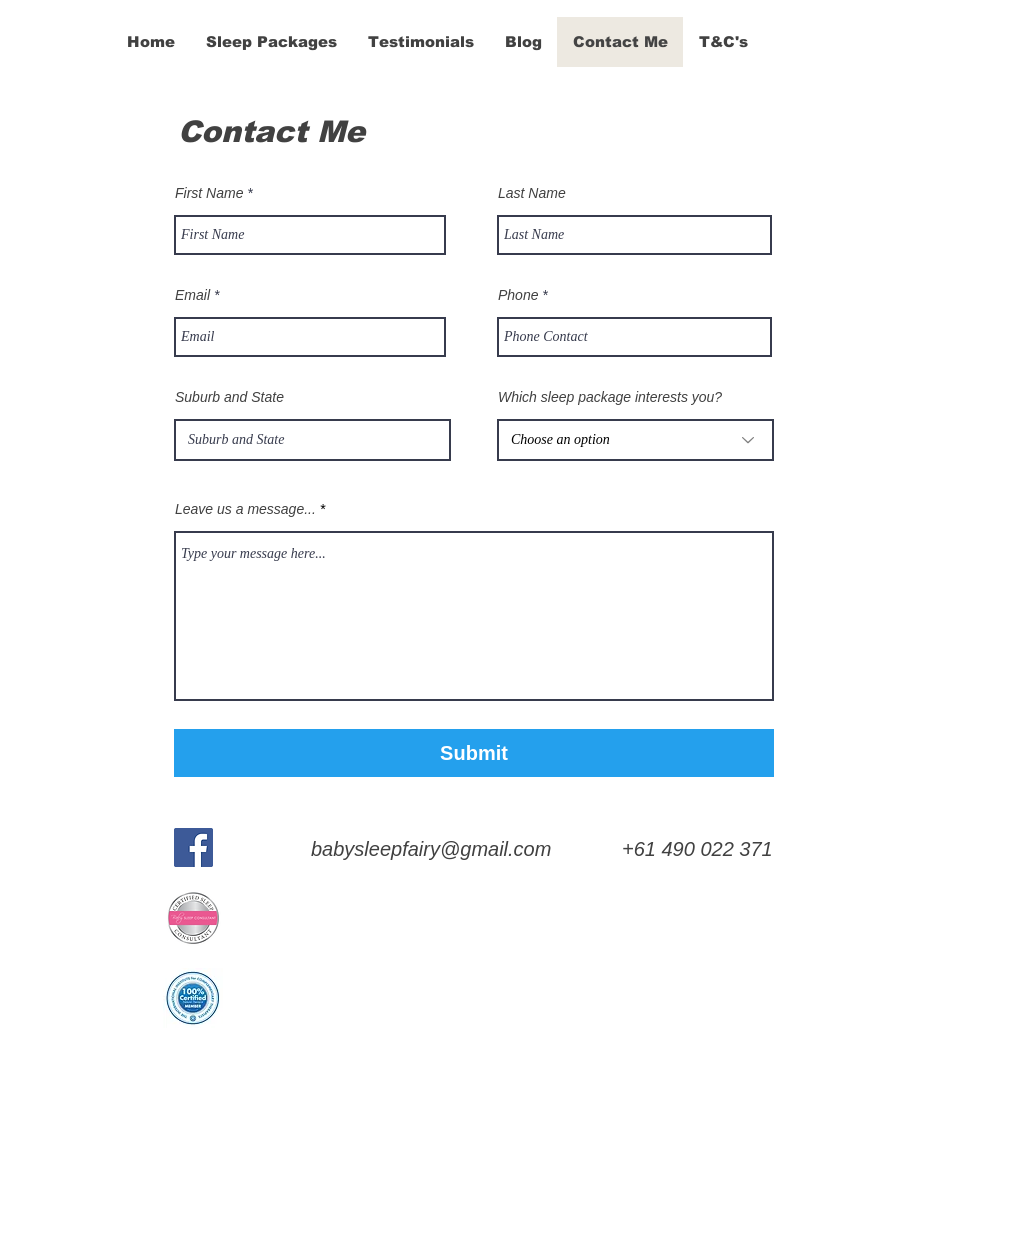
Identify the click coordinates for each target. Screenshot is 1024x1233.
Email (192, 295)
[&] (58, 41)
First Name (209, 193)
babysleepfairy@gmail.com (431, 849)
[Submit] (474, 753)
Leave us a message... (245, 509)
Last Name (532, 193)
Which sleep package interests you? (610, 397)
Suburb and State (229, 397)
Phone (518, 295)
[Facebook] (193, 847)
